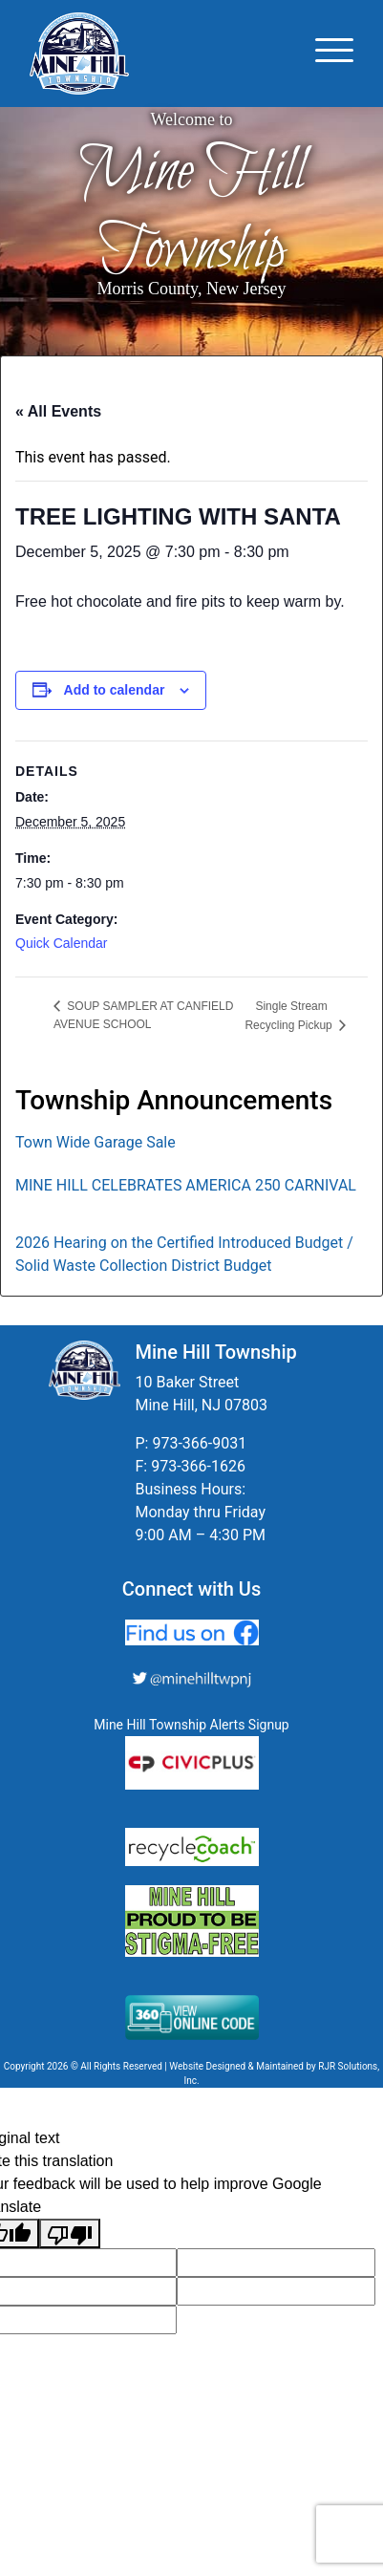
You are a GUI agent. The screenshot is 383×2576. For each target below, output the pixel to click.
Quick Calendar (61, 943)
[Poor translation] (69, 2233)
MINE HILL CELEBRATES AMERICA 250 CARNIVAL (185, 1185)
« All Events (58, 411)
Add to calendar (114, 690)
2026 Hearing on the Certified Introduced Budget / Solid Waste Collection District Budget (184, 1254)
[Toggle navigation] (334, 53)
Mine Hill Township (192, 211)
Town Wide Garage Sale (95, 1142)
